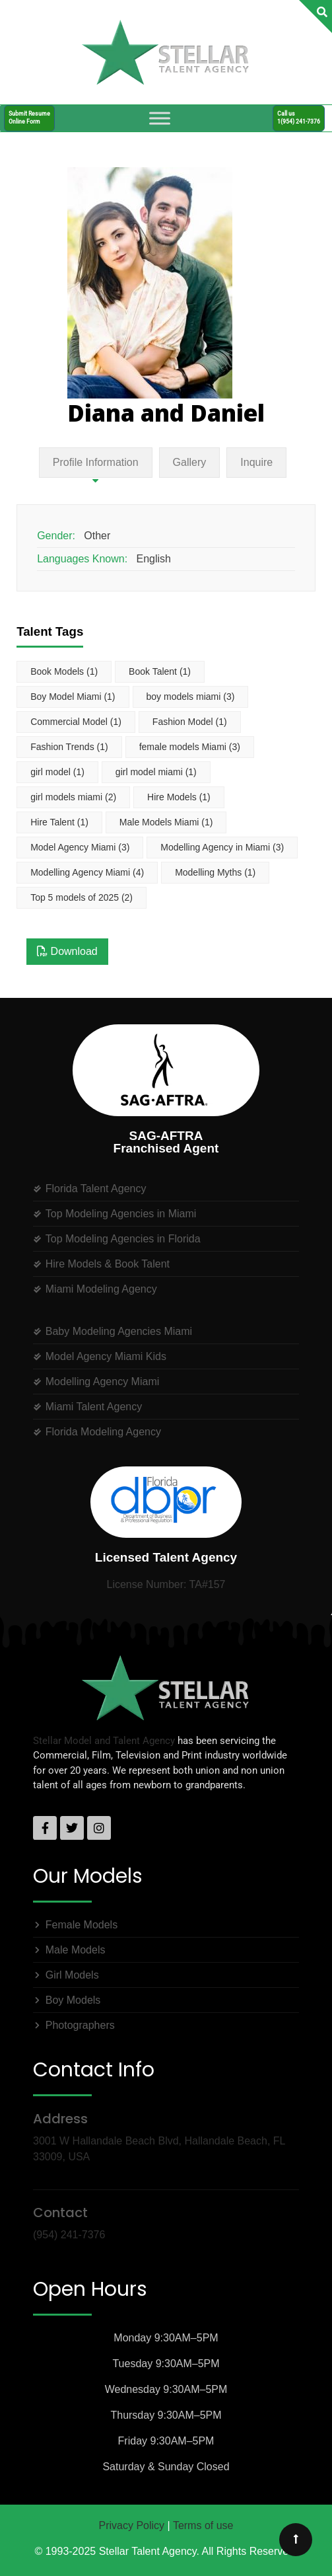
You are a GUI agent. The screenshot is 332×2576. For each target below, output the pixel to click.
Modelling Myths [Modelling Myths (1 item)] (215, 872)
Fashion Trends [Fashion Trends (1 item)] (69, 746)
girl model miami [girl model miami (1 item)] (156, 772)
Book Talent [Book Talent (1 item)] (160, 671)
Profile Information (96, 462)
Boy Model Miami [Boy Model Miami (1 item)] (72, 696)
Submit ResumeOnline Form (29, 117)
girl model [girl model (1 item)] (57, 772)
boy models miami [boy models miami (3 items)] (191, 696)
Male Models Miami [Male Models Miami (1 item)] (166, 822)
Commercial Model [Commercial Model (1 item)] (75, 721)
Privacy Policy (132, 2525)
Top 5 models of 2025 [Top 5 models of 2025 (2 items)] (81, 897)
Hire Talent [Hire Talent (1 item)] (59, 822)
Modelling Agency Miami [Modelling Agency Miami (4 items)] (87, 872)
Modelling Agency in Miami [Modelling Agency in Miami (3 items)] (222, 847)
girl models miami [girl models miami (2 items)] (73, 797)
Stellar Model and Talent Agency (104, 1741)
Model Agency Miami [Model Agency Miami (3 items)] (79, 847)
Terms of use (203, 2525)
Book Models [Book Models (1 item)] (64, 671)
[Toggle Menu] (159, 118)
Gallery (190, 462)
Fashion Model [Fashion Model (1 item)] (189, 721)
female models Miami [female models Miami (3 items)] (189, 746)
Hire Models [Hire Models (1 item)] (179, 797)
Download (67, 951)
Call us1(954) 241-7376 (298, 117)
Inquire (256, 462)
